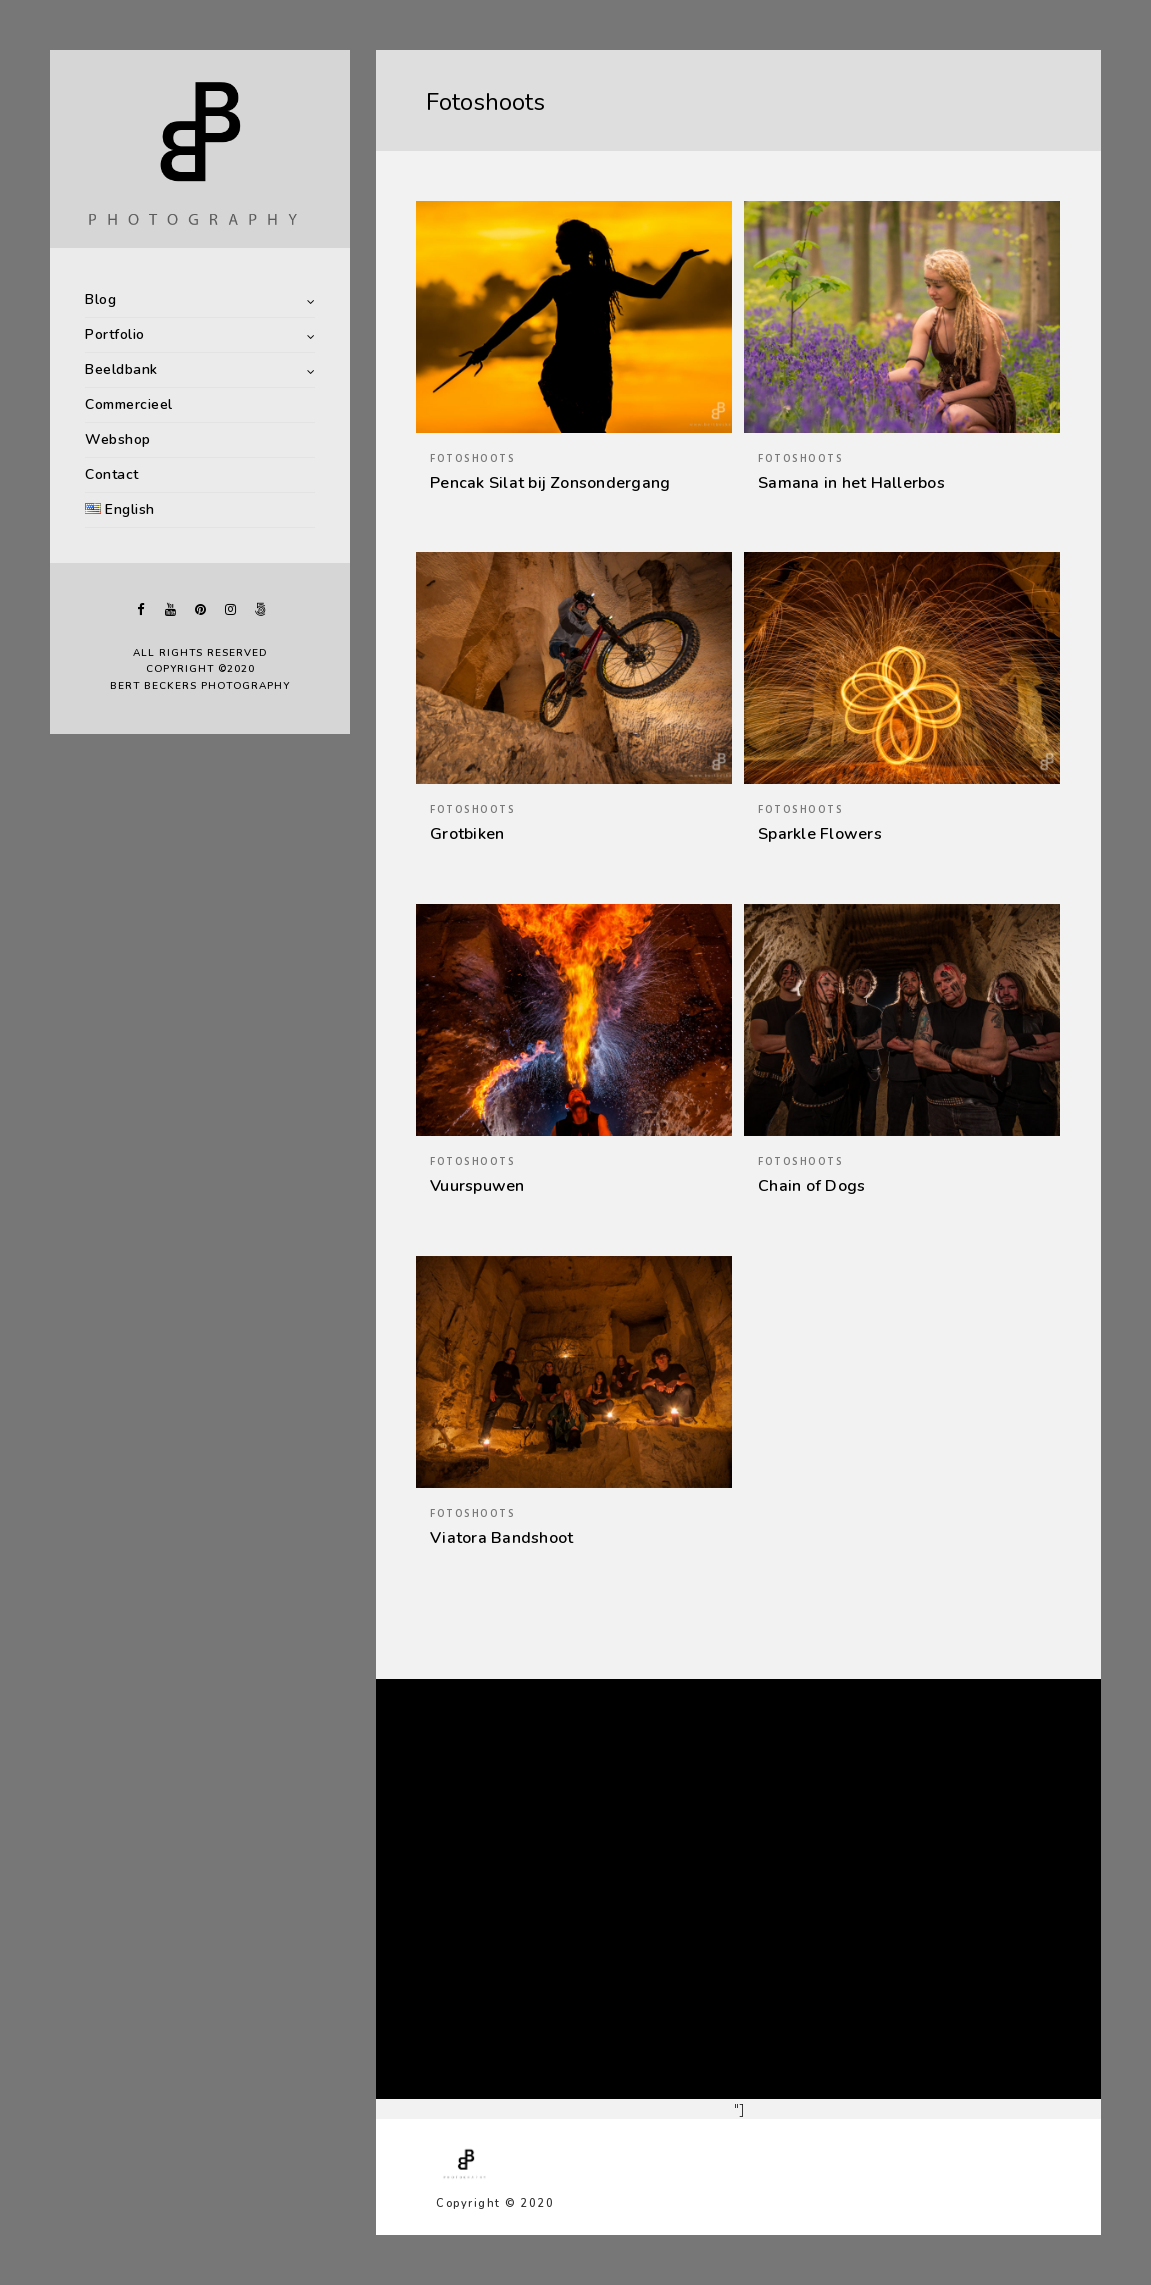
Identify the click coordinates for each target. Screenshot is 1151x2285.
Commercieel (129, 404)
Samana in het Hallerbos (851, 483)
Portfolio (115, 334)
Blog (100, 299)
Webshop (118, 439)
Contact (112, 474)
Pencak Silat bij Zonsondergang (550, 483)
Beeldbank (121, 369)
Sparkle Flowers (820, 834)
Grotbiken (467, 834)
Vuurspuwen (477, 1186)
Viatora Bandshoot (501, 1538)
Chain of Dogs (811, 1186)
